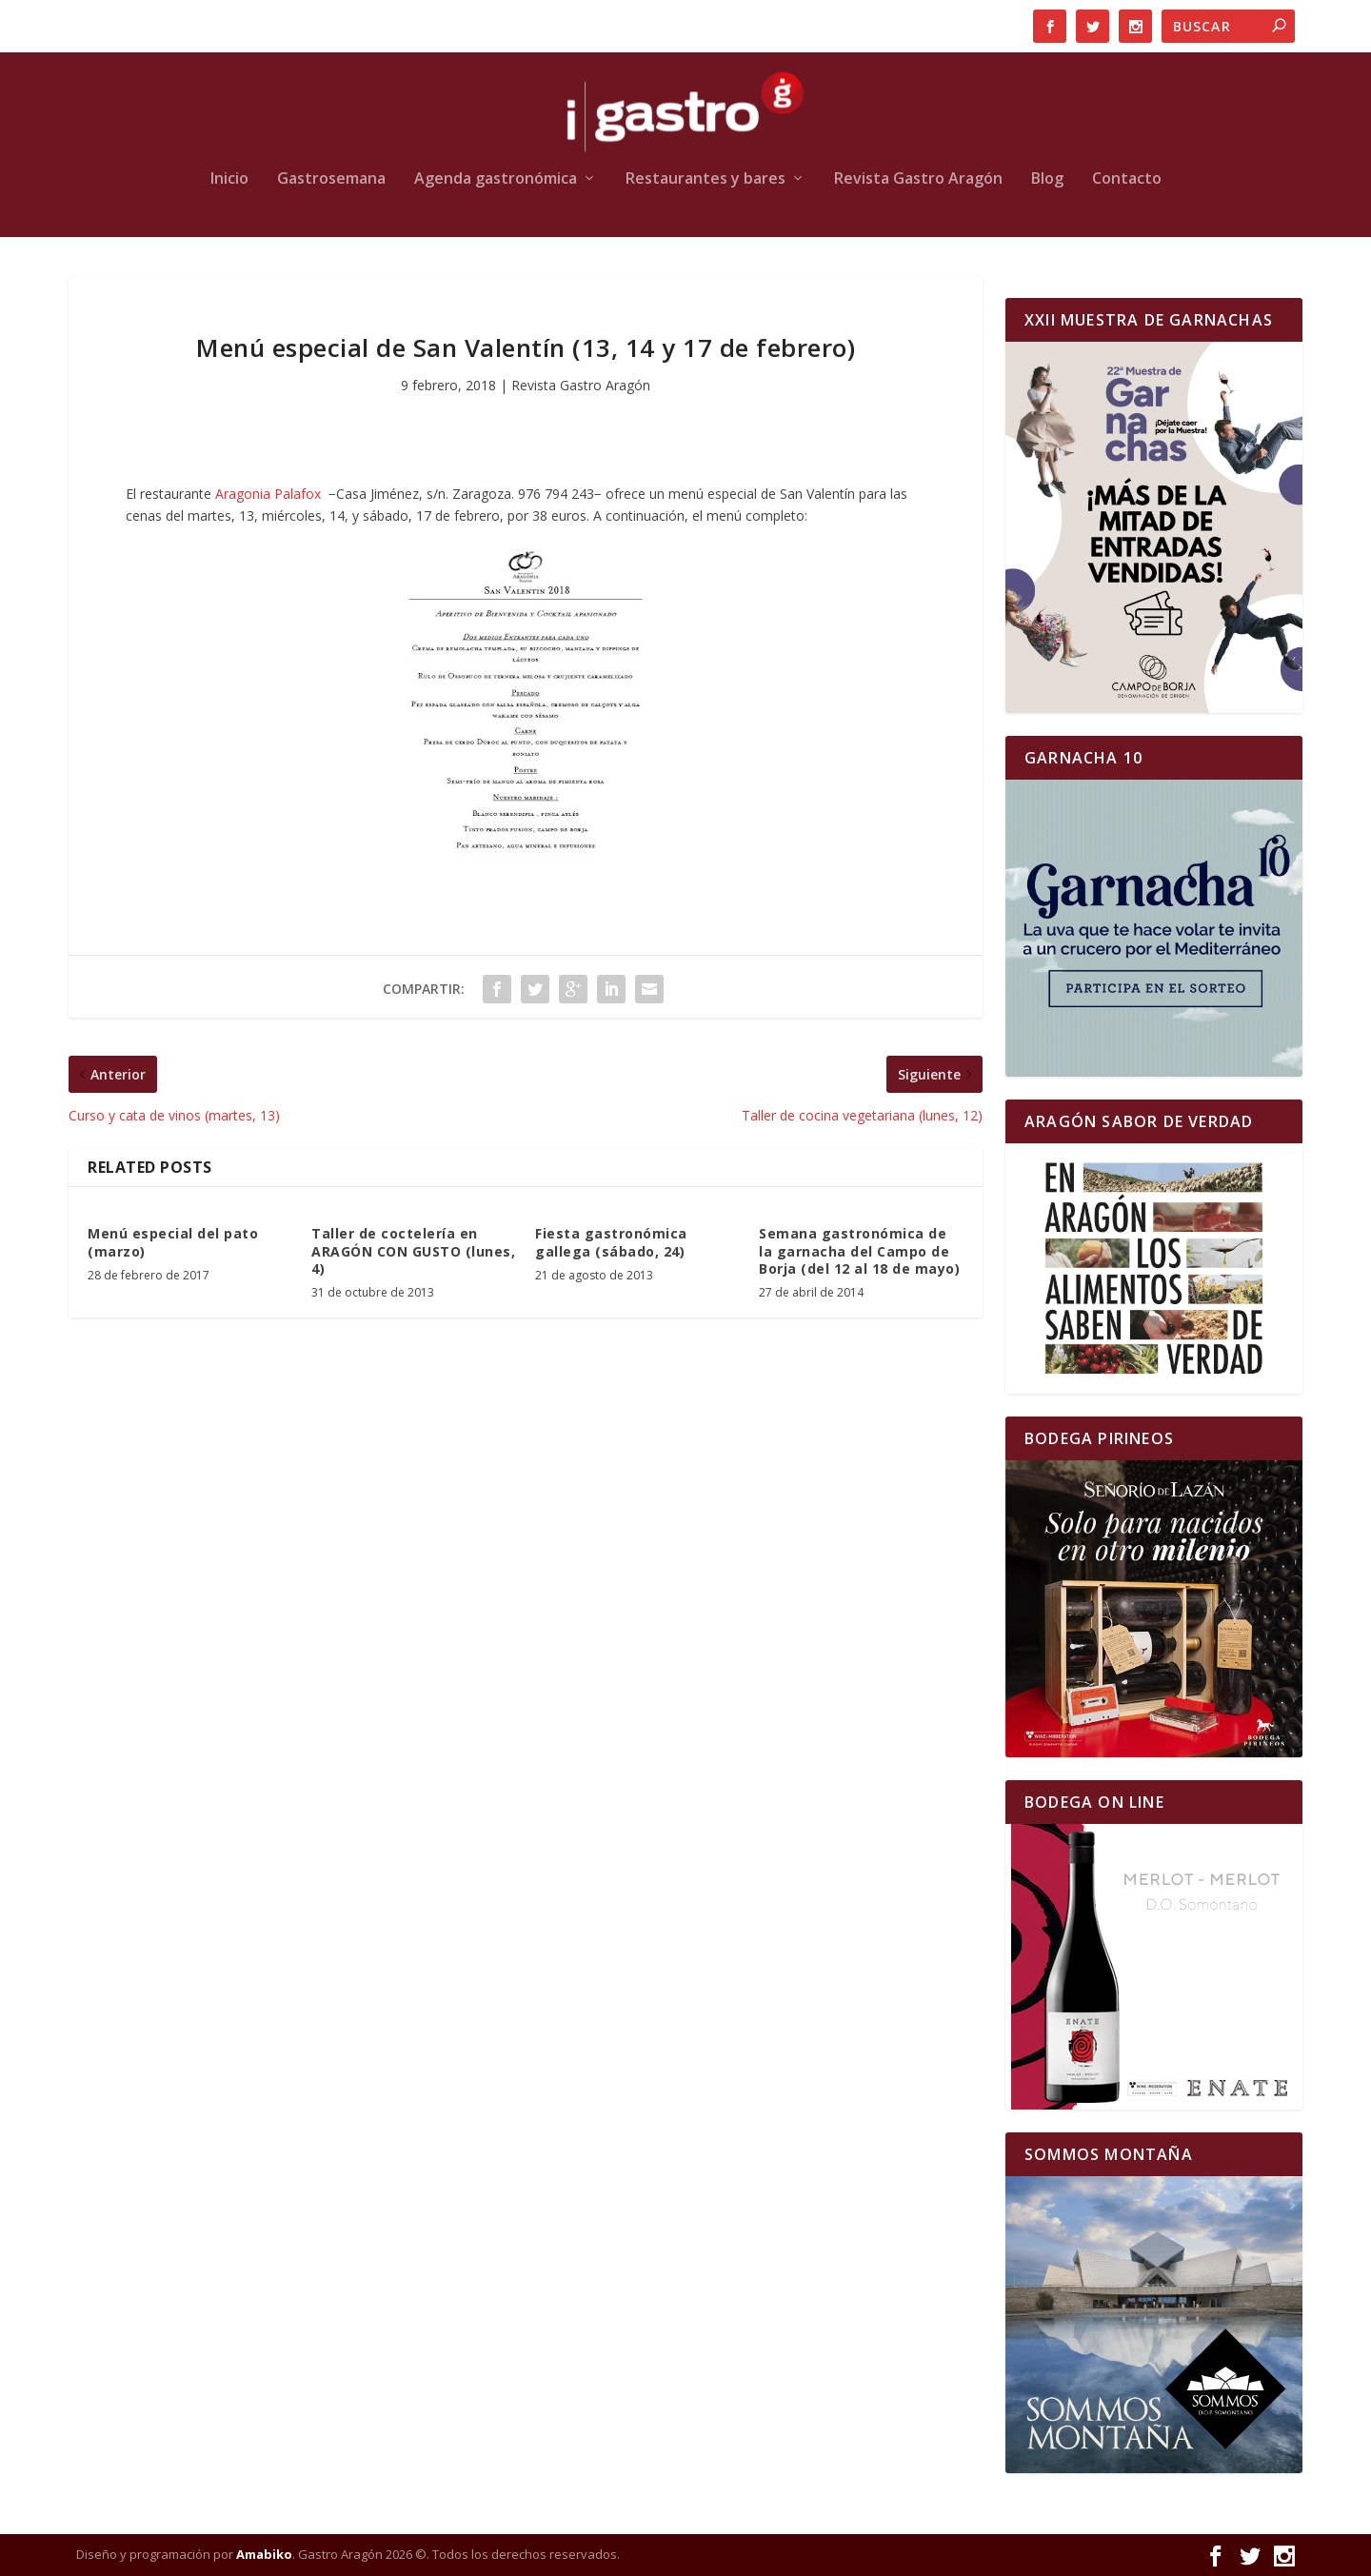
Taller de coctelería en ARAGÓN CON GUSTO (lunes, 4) (413, 1250)
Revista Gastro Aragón (918, 179)
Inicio (229, 179)
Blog (1047, 179)
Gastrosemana (331, 179)
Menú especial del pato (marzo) (173, 1241)
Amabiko (264, 2554)
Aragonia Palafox (268, 494)
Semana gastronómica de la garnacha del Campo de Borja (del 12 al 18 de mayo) (859, 1250)
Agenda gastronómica (495, 179)
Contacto (1127, 179)
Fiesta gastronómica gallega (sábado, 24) (611, 1241)
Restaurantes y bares (705, 179)
